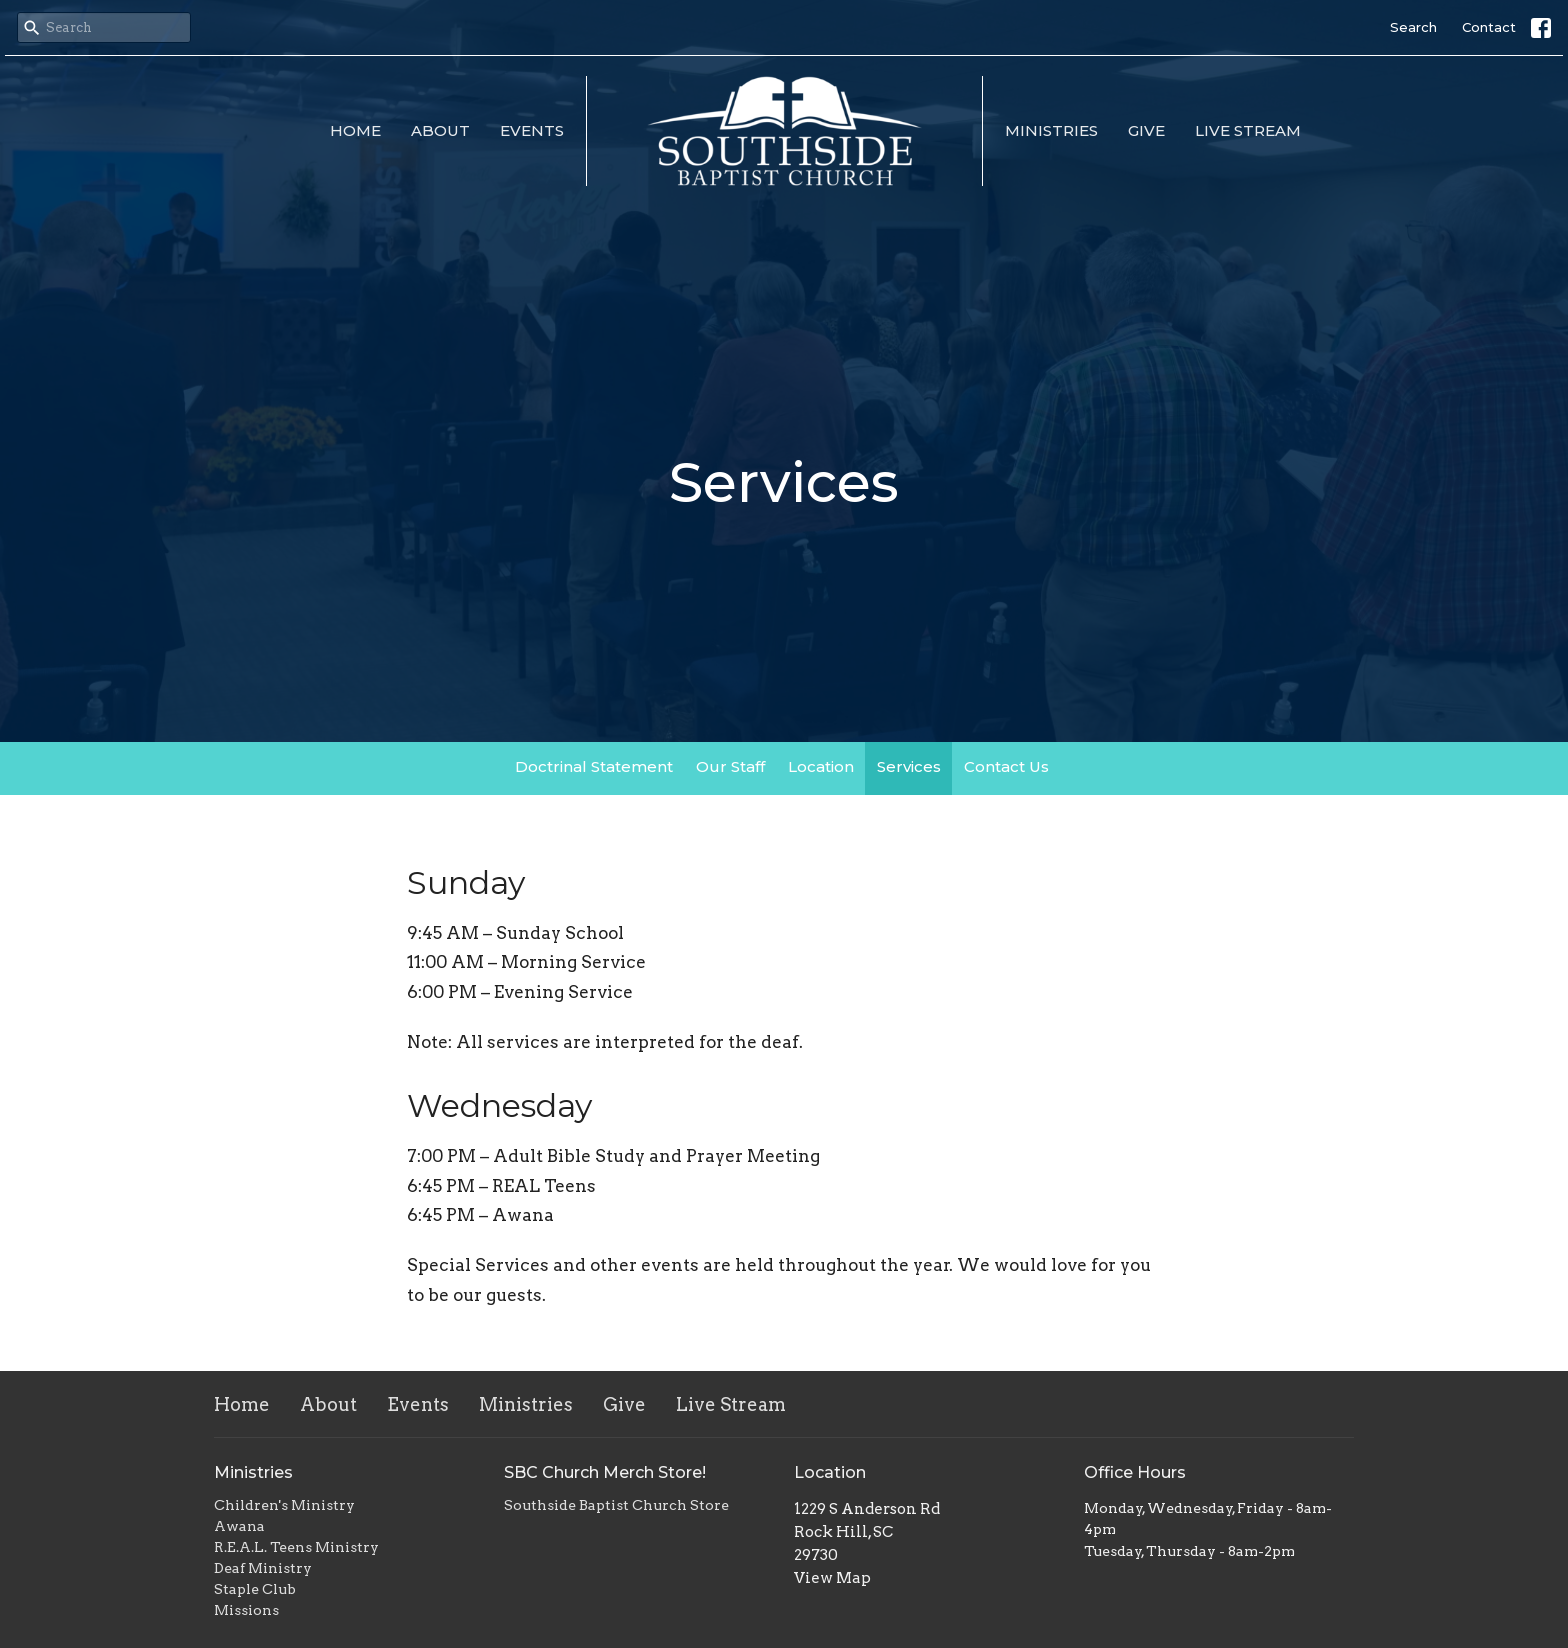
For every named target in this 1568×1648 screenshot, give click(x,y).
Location (821, 766)
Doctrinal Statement (594, 766)
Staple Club (255, 1589)
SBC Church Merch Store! (605, 1472)
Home (355, 130)
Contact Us (1006, 766)
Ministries (1051, 130)
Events (532, 130)
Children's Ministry (284, 1505)
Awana (239, 1526)
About (440, 130)
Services (909, 766)
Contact (1489, 27)
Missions (246, 1610)
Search (1413, 27)
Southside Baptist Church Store (616, 1505)
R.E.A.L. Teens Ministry (296, 1547)
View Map (832, 1578)
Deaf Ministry (263, 1568)
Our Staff (730, 766)
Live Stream (1248, 130)
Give (1146, 130)
